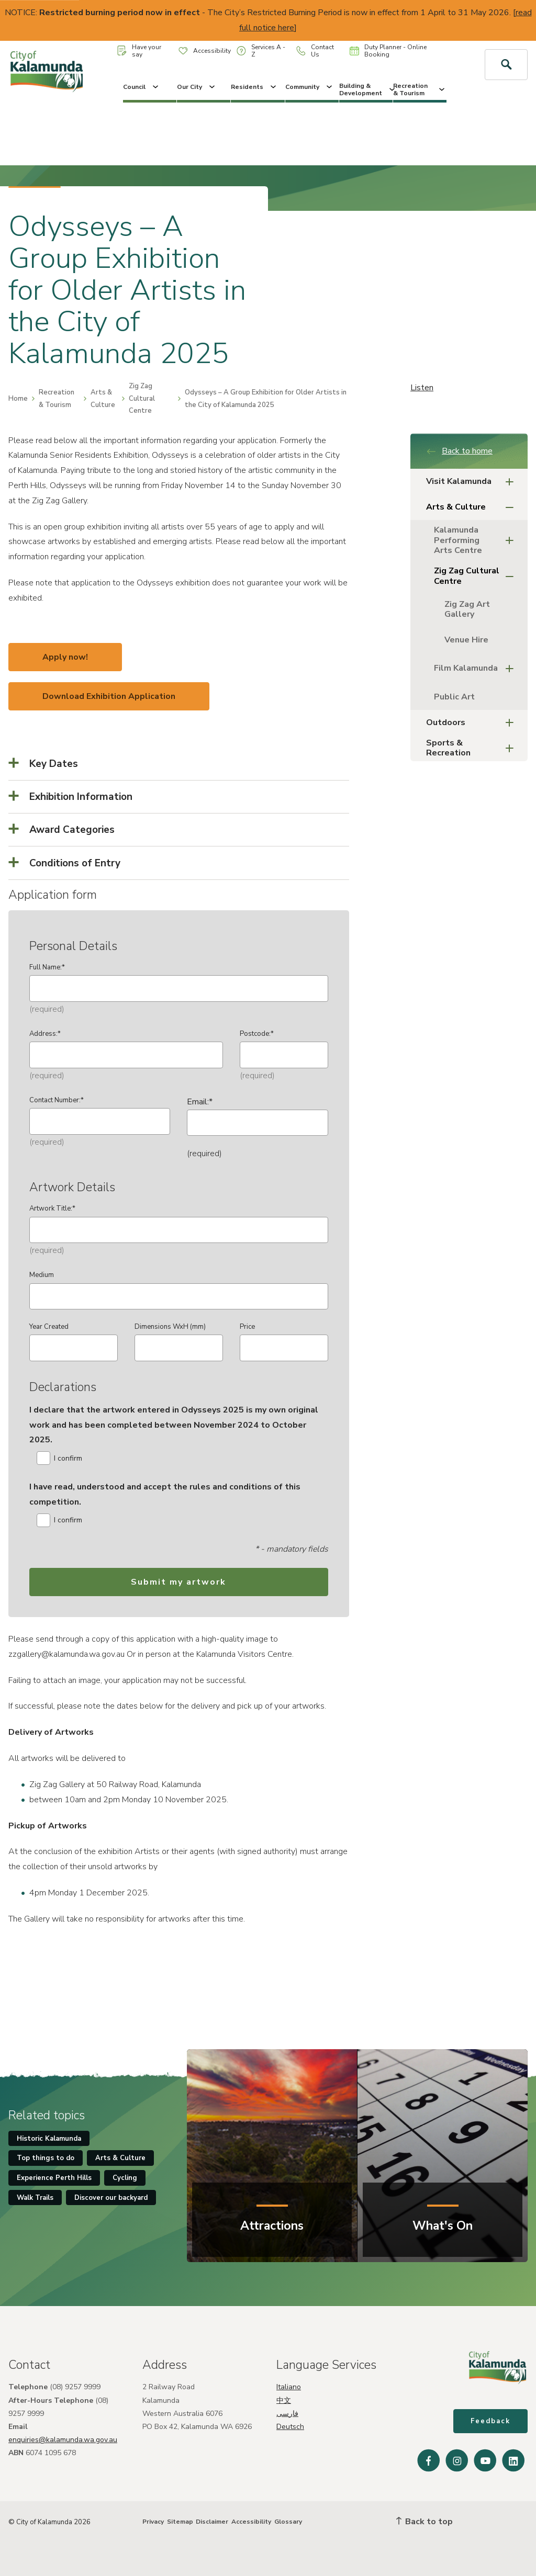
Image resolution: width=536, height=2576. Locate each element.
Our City (197, 87)
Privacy (153, 2521)
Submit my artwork (178, 1582)
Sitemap (180, 2521)
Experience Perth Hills (54, 2178)
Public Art (454, 697)
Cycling (125, 2178)
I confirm (59, 1458)
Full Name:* (47, 967)
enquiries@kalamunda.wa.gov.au (62, 2440)
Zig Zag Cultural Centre (142, 398)
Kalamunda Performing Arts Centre (477, 540)
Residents (254, 87)
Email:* (200, 1102)
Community (309, 87)
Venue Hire (466, 640)
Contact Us (315, 51)
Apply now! (65, 657)
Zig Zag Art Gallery (467, 609)
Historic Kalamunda (49, 2138)
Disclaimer (212, 2521)
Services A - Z (261, 51)
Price (247, 1326)
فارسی (287, 2414)
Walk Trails (35, 2197)
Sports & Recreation (473, 748)
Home (18, 398)
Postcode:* (257, 1033)
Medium (41, 1275)
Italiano (288, 2387)
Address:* (45, 1033)
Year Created (49, 1326)
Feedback (490, 2421)
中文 (283, 2400)
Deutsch (290, 2427)
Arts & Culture (103, 398)
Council (141, 87)
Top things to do (45, 2158)
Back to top (424, 2521)
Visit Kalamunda (473, 481)
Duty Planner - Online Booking (388, 51)
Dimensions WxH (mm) (170, 1326)
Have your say (139, 51)
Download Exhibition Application (108, 696)
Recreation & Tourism (419, 89)
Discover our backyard (111, 2197)
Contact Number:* (56, 1100)
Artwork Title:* (52, 1208)
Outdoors (473, 723)
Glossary (288, 2521)
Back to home (459, 451)
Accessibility (204, 51)
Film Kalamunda (477, 669)
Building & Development (366, 89)
